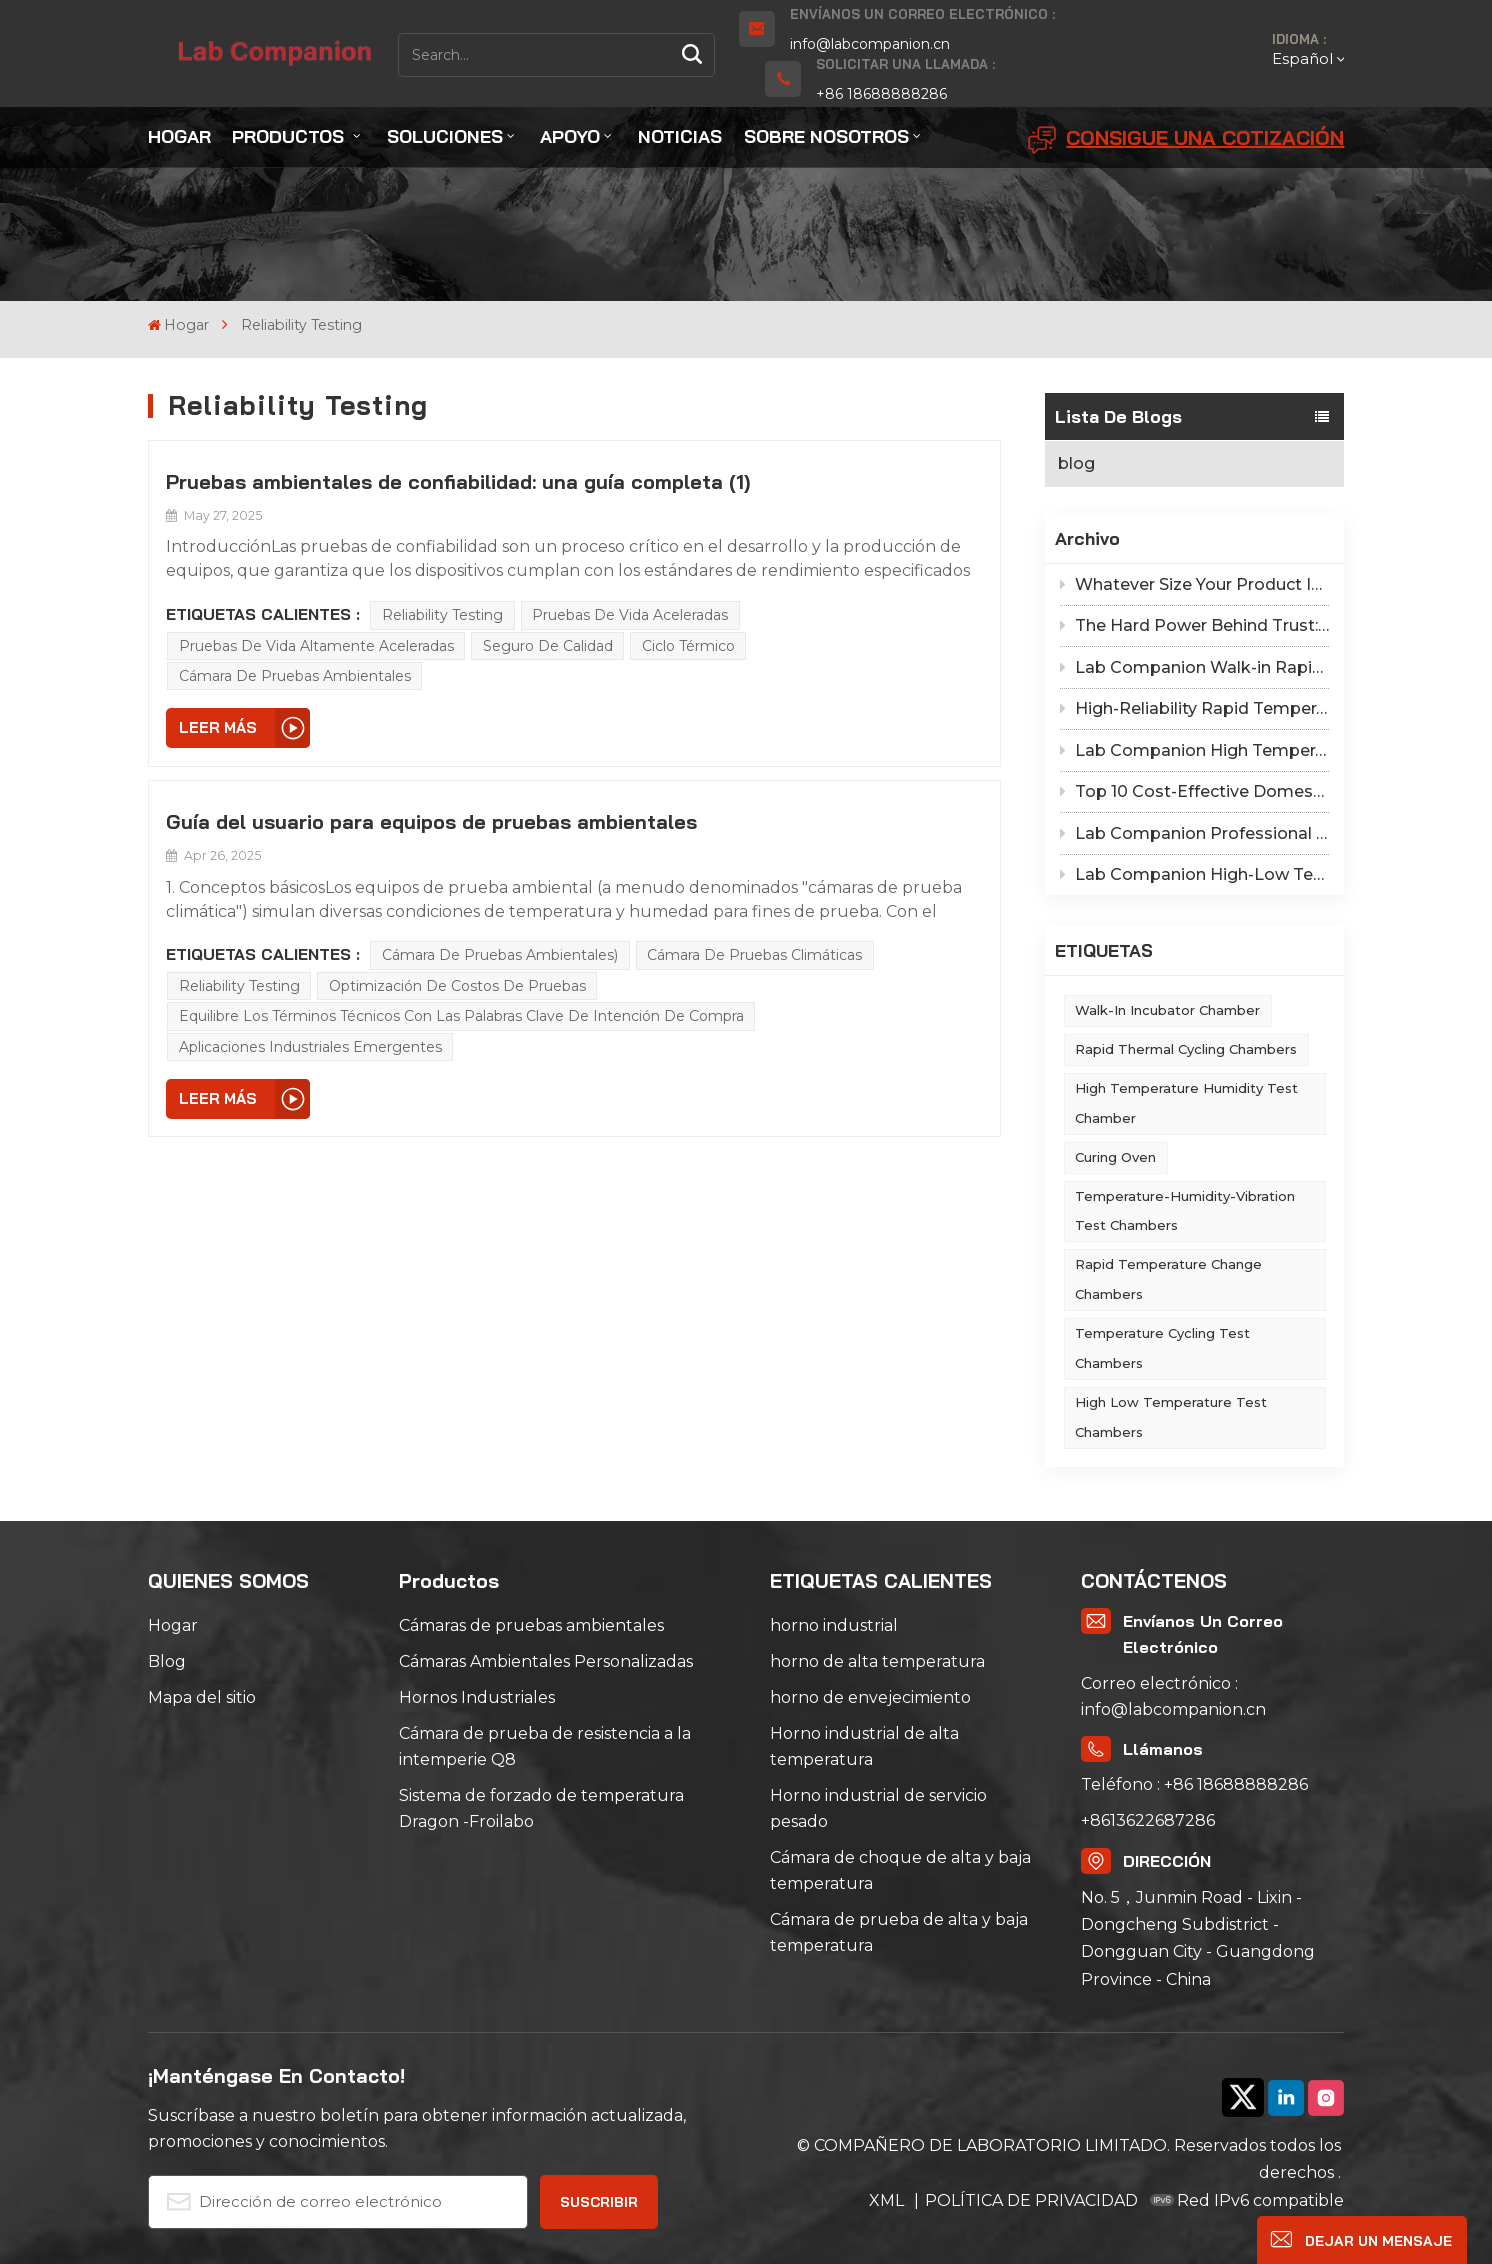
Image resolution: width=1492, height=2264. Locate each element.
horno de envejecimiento (870, 1697)
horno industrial (834, 1625)
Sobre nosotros (826, 136)
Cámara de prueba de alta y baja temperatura (899, 1932)
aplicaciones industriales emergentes (310, 1047)
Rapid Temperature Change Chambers (1168, 1279)
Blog (167, 1661)
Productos (290, 136)
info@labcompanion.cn (870, 44)
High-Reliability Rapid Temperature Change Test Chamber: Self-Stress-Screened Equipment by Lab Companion (1194, 708)
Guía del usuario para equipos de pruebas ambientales (431, 821)
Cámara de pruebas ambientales (295, 676)
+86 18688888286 (881, 94)
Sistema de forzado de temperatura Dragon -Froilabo (541, 1808)
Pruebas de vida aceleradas (630, 615)
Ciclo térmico (688, 646)
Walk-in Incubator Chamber (1167, 1010)
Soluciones (445, 136)
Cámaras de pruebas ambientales (531, 1625)
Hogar (179, 136)
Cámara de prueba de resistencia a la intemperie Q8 (545, 1746)
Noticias (680, 136)
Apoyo (570, 136)
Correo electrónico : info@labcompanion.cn (1173, 1696)
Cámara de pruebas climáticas (754, 955)
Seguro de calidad (548, 646)
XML (888, 2200)
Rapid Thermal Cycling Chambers (1186, 1049)
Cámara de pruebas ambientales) (500, 955)
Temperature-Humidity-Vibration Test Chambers (1185, 1211)
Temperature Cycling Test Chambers (1162, 1348)
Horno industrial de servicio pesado (878, 1808)
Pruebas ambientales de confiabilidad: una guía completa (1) (458, 481)
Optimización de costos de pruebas (457, 986)
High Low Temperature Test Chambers (1171, 1417)
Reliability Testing (442, 615)
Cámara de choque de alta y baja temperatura (900, 1870)
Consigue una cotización (1186, 139)
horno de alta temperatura (877, 1661)
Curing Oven (1115, 1157)
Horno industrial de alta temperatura (864, 1746)
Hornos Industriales (477, 1697)
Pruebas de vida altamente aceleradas (316, 646)
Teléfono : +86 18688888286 (1194, 1784)
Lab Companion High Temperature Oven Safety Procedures (1194, 750)
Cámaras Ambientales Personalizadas (546, 1661)
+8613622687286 (1148, 1820)
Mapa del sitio (202, 1697)
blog (1076, 463)
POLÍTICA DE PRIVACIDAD (1031, 2200)
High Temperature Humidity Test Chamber (1186, 1103)
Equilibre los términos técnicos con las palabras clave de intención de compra (461, 1016)
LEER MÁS (218, 727)
